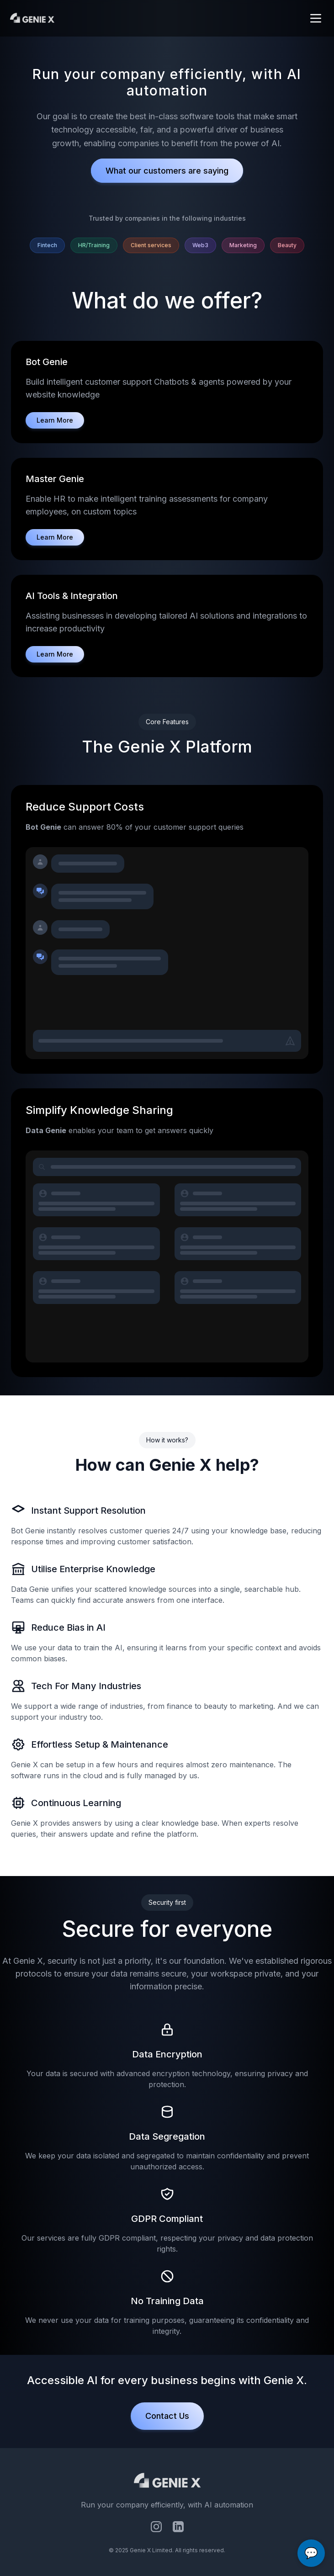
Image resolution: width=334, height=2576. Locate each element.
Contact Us (167, 2416)
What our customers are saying (167, 170)
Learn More (55, 420)
